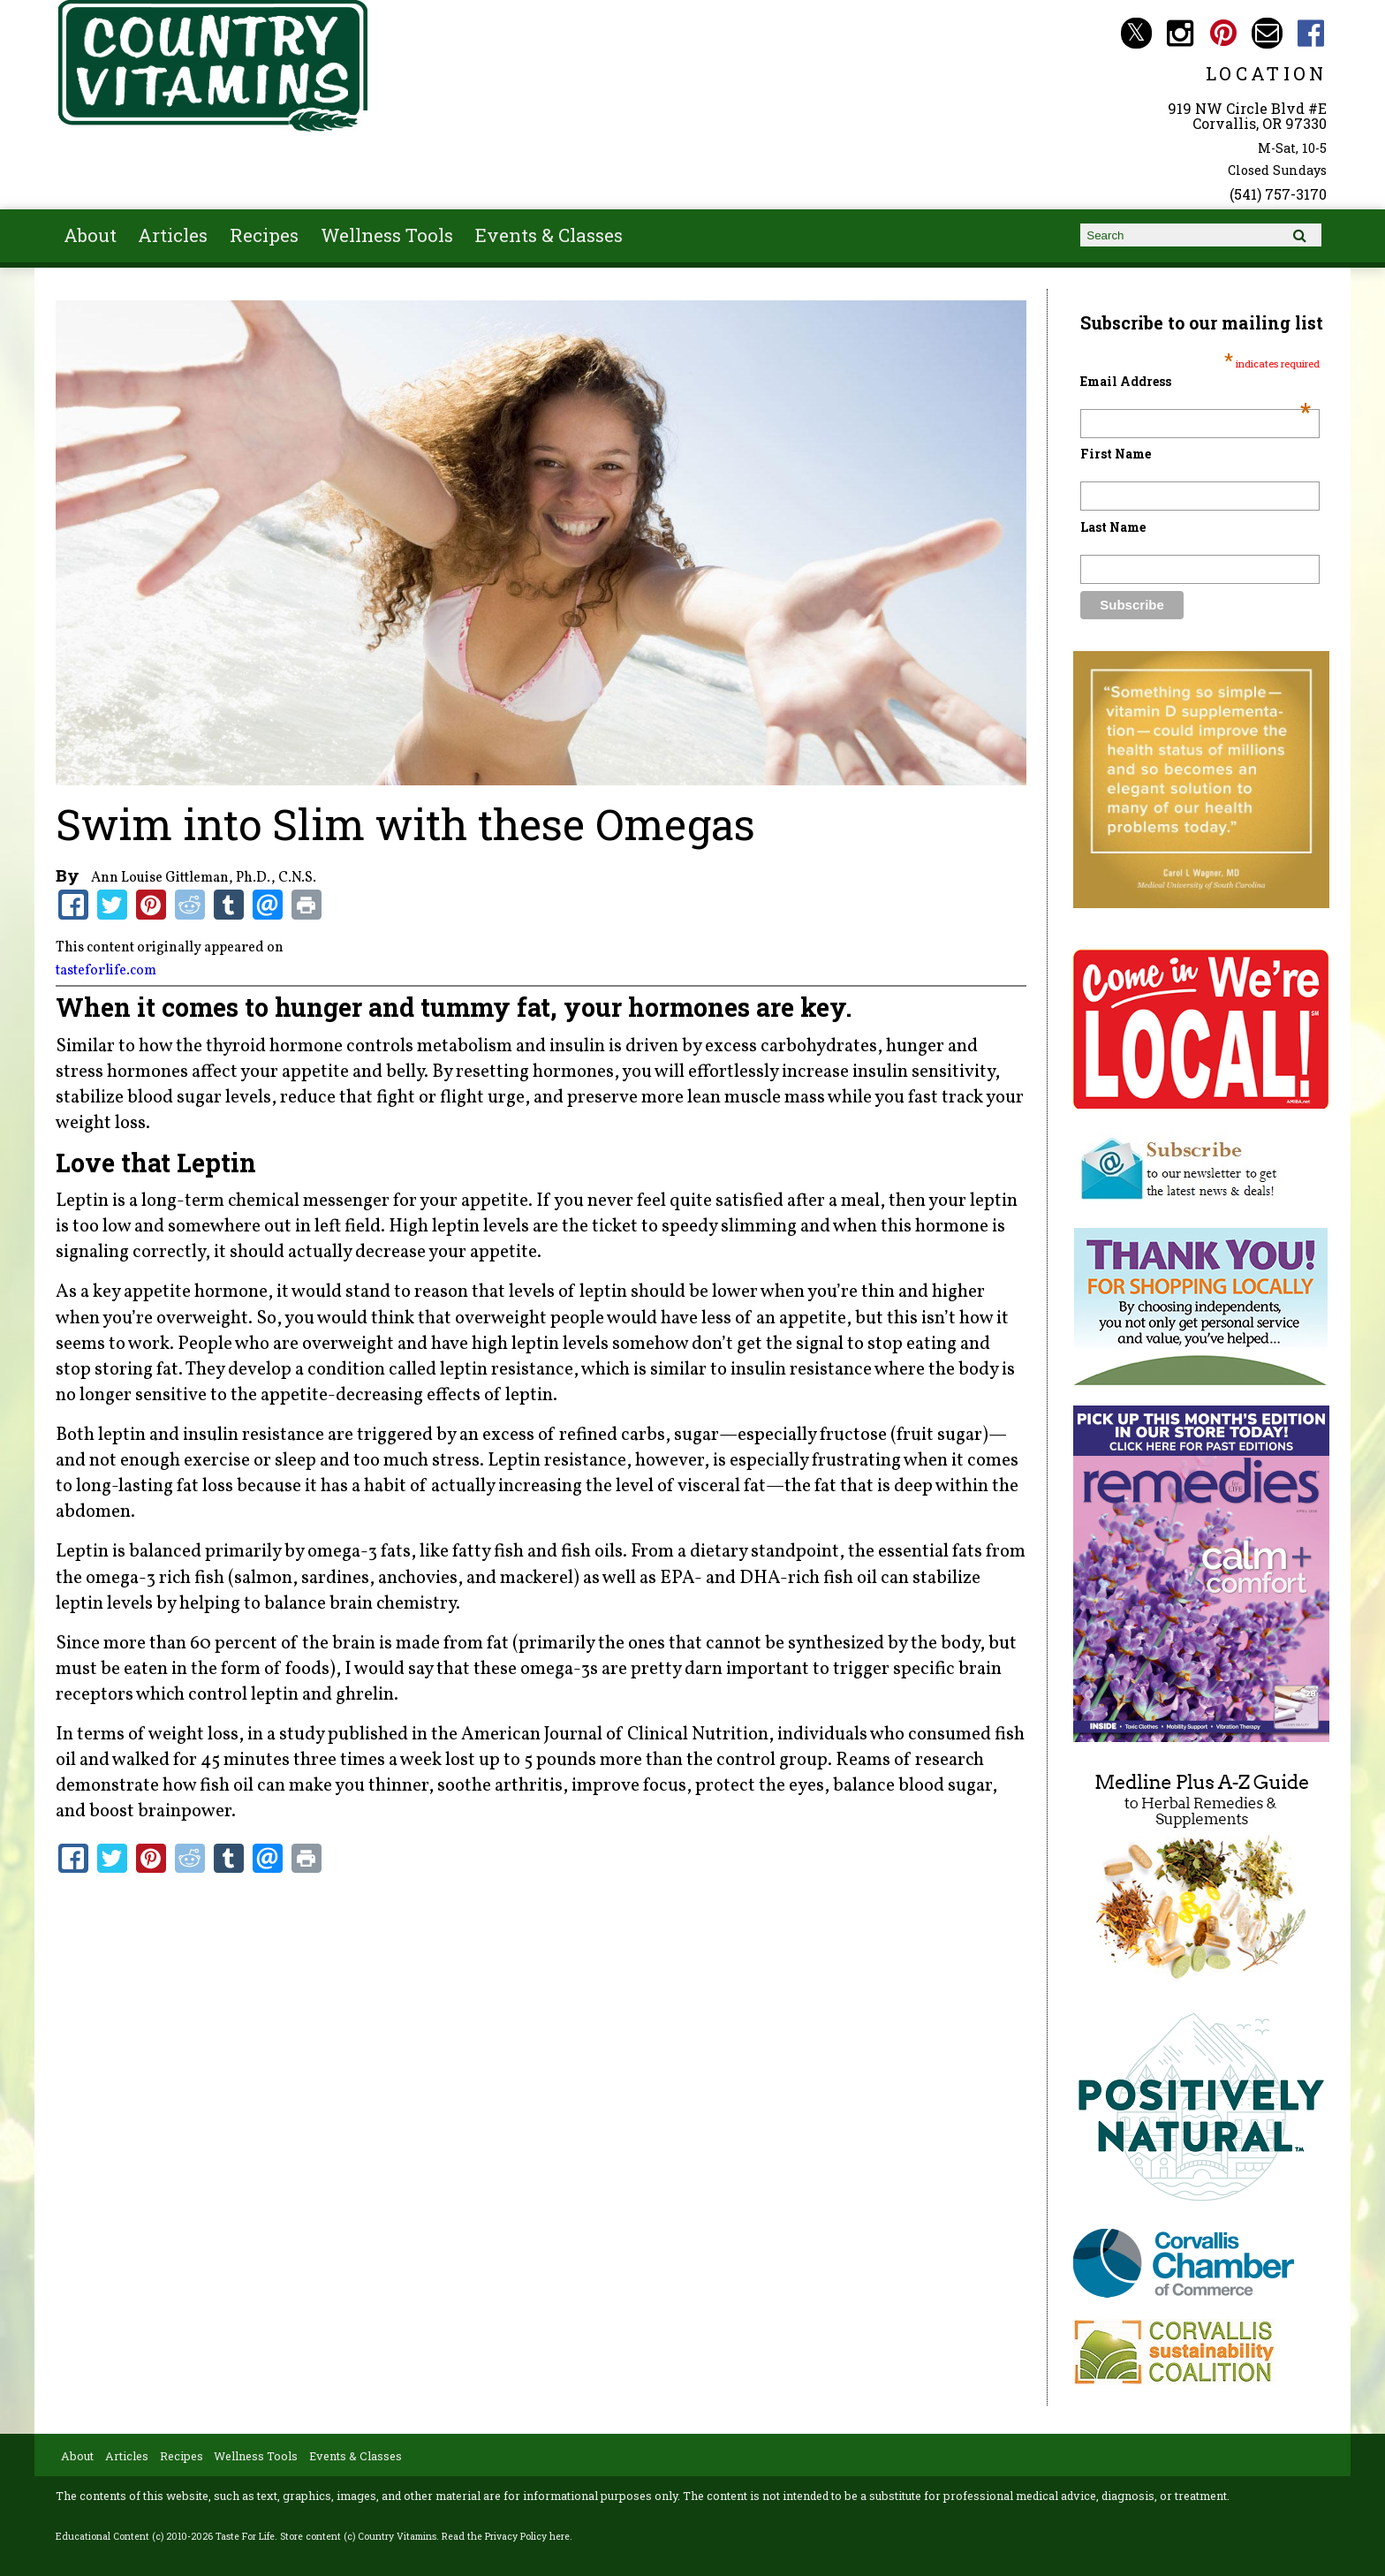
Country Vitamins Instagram (1179, 33)
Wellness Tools (387, 235)
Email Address (1195, 381)
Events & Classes (549, 235)
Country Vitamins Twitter (1136, 33)
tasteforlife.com (106, 971)
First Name (1115, 453)
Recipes (264, 235)
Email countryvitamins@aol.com (1267, 33)
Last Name (1113, 527)
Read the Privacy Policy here (506, 2536)
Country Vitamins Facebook (1311, 33)
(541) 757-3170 (1278, 194)
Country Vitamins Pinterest (1223, 33)
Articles (173, 235)
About (90, 235)
